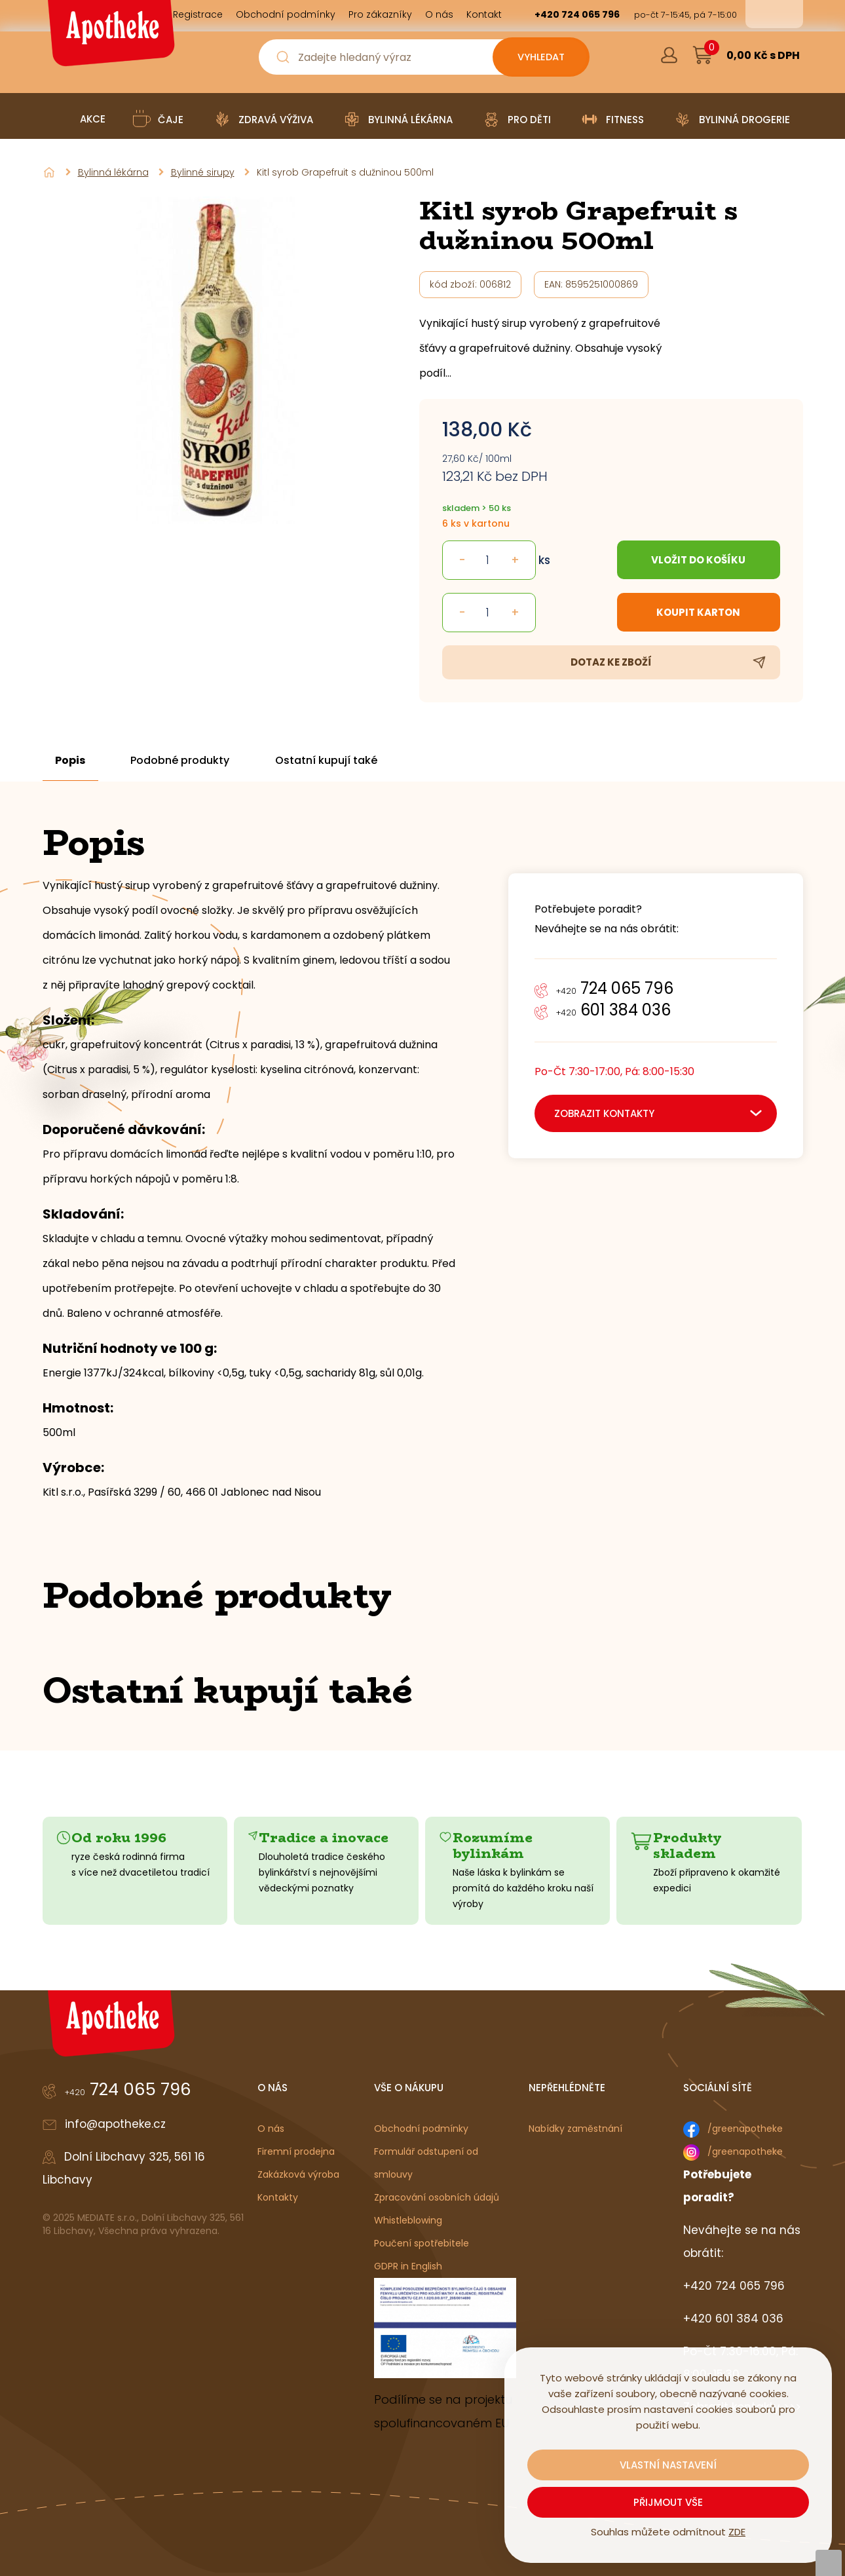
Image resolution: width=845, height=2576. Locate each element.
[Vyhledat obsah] (540, 57)
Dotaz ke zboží (611, 662)
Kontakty (277, 2197)
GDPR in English (408, 2266)
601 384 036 (613, 1010)
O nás (270, 2128)
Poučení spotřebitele (421, 2243)
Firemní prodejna (296, 2151)
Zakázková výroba (298, 2174)
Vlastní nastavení (668, 2465)
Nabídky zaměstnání (575, 2128)
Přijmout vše (668, 2502)
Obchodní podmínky (421, 2128)
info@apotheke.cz (115, 2124)
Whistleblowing (408, 2220)
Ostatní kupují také (327, 760)
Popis (71, 760)
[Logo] (109, 38)
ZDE (736, 2532)
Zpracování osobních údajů (436, 2197)
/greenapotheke (745, 2128)
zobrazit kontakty (604, 1113)
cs (765, 14)
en (783, 14)
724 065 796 (614, 988)
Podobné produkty (181, 760)
